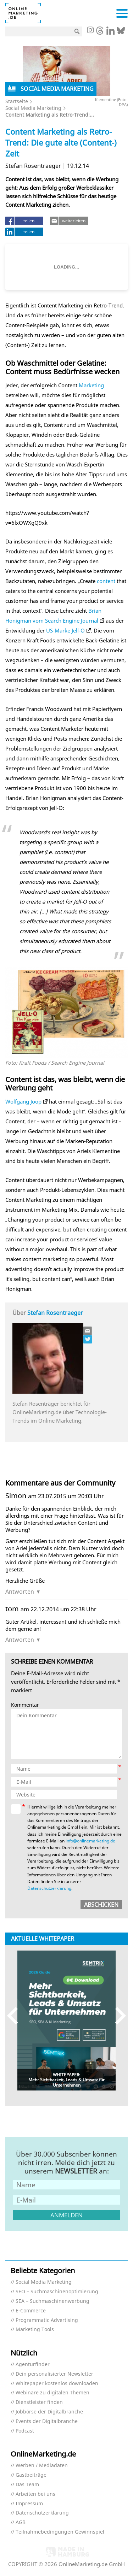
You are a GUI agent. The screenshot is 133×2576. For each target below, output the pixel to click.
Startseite (16, 101)
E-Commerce (31, 2311)
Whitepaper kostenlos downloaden (57, 2384)
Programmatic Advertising (47, 2320)
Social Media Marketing (33, 108)
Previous (15, 2015)
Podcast (25, 2431)
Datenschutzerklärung (49, 1888)
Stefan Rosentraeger (55, 1313)
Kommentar (25, 1705)
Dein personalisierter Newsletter (54, 2374)
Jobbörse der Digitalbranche (49, 2412)
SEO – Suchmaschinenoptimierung (57, 2292)
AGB (21, 2522)
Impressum (29, 2504)
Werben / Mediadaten (42, 2466)
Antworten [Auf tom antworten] (19, 1639)
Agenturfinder (33, 2365)
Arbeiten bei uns (35, 2494)
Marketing (91, 385)
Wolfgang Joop (23, 1101)
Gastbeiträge (31, 2475)
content (106, 580)
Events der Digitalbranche (47, 2421)
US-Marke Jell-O (65, 630)
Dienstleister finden (39, 2402)
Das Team (27, 2485)
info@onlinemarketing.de (90, 1841)
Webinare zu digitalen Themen (52, 2393)
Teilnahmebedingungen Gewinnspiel (60, 2532)
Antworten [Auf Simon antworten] (19, 1591)
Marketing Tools (35, 2330)
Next (117, 2015)
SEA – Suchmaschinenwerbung (52, 2301)
